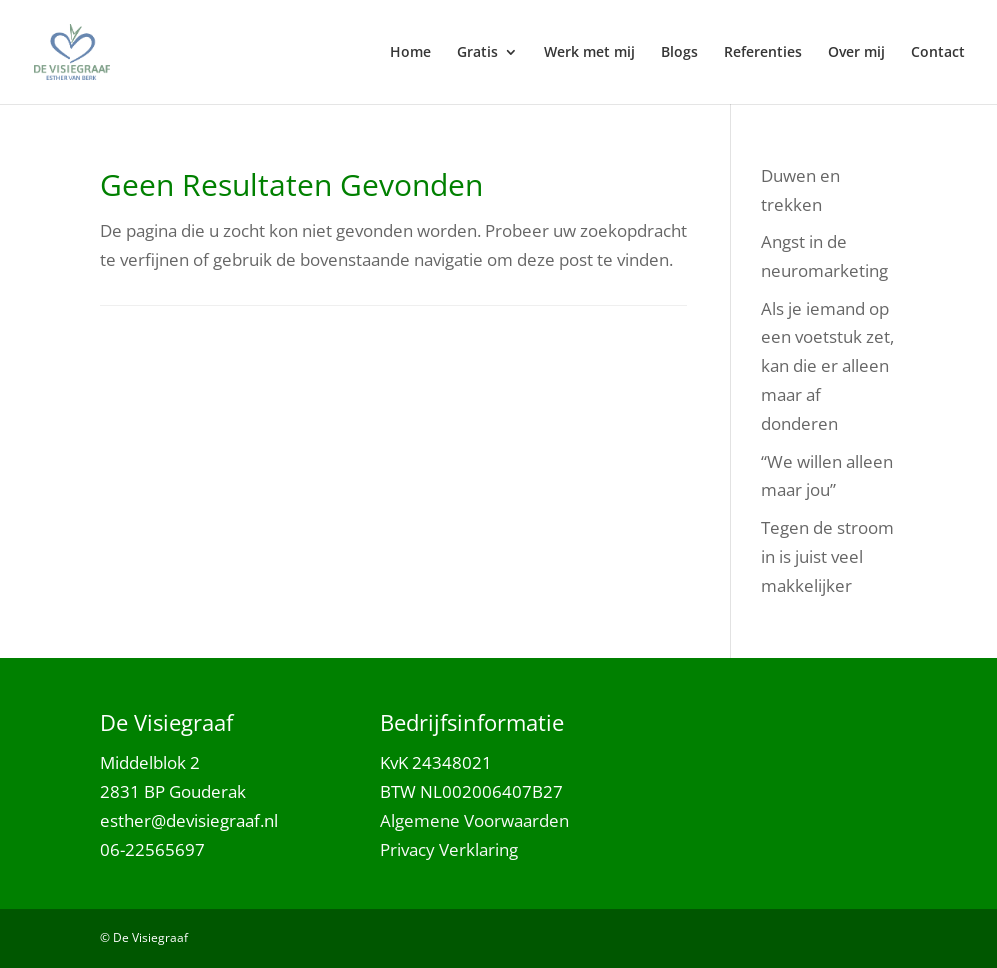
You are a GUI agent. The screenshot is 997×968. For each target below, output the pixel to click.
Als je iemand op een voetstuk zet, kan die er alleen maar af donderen (827, 366)
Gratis (477, 53)
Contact (938, 53)
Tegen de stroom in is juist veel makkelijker (827, 556)
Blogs (679, 53)
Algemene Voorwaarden (474, 820)
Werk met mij (589, 53)
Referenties (763, 53)
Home (410, 53)
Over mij (856, 53)
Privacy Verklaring (449, 849)
